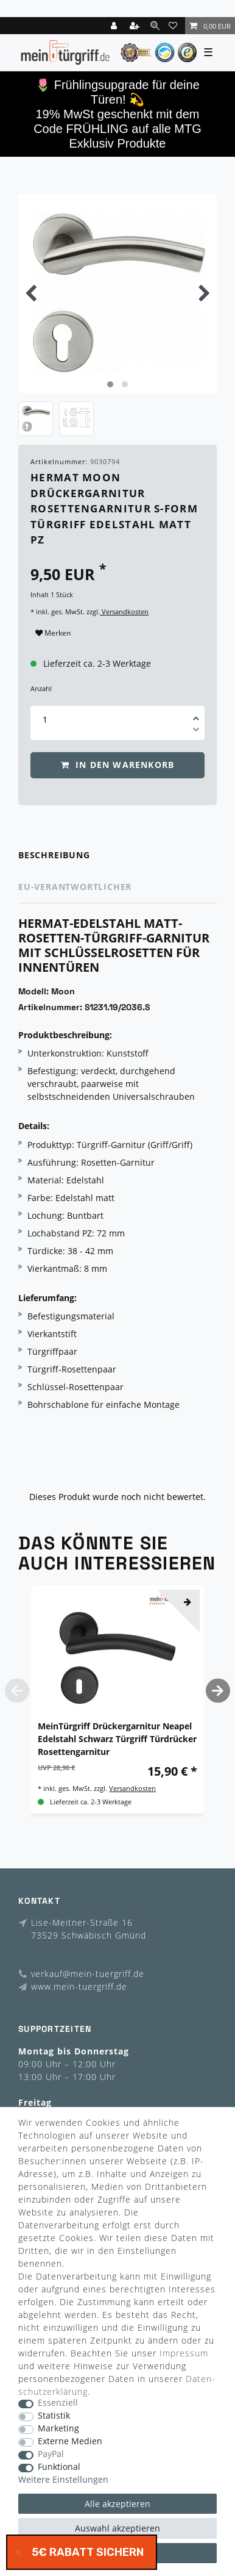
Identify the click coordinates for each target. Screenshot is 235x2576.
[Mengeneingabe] (45, 719)
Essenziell (58, 2403)
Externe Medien (70, 2441)
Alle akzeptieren (117, 2504)
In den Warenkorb (118, 765)
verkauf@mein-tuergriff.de (87, 1973)
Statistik (54, 2416)
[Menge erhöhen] (196, 714)
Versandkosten (124, 611)
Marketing (58, 2429)
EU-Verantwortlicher (75, 886)
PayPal (51, 2454)
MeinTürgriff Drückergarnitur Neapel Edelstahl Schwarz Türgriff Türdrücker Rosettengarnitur (117, 1738)
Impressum (184, 2353)
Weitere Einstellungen (63, 2480)
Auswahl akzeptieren (117, 2528)
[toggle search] (155, 25)
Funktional (59, 2467)
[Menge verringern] (196, 731)
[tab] (117, 855)
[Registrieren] (135, 25)
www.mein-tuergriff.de (79, 1986)
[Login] (115, 25)
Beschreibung (54, 855)
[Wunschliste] (174, 25)
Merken (53, 633)
